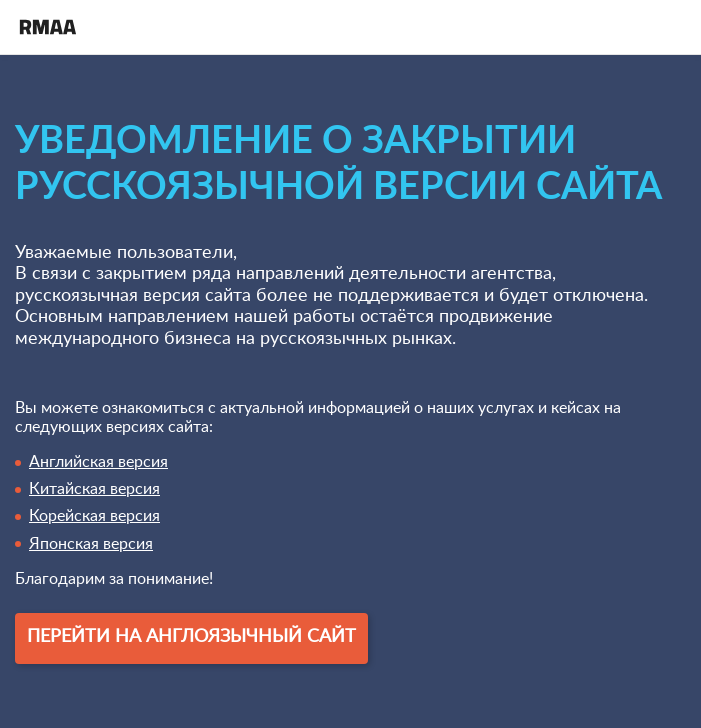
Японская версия (91, 544)
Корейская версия (94, 516)
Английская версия (98, 462)
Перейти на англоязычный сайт (191, 637)
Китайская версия (94, 489)
